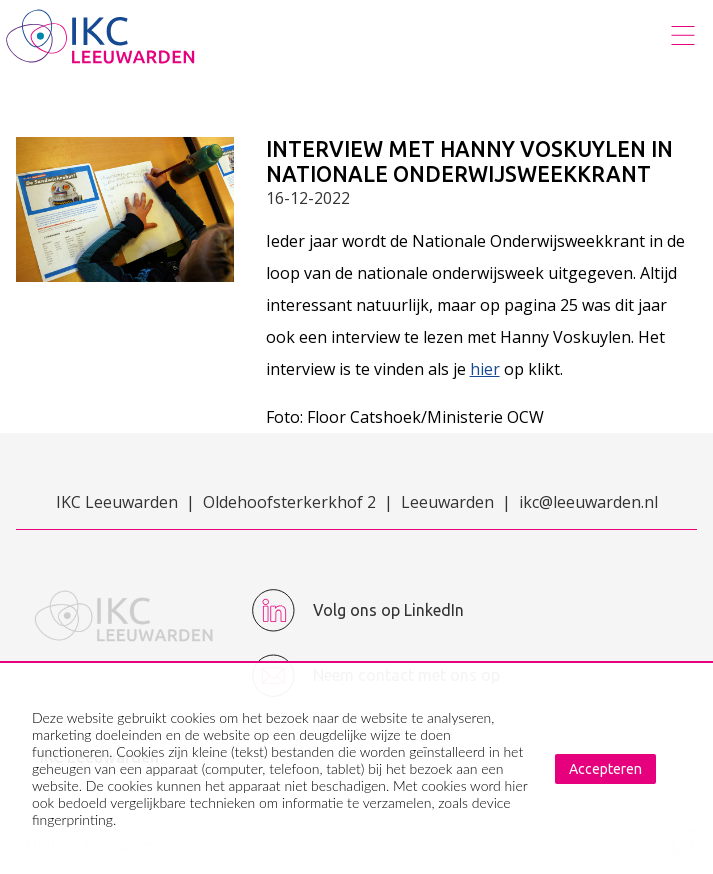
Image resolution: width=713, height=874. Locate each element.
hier (485, 369)
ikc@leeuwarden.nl (588, 502)
